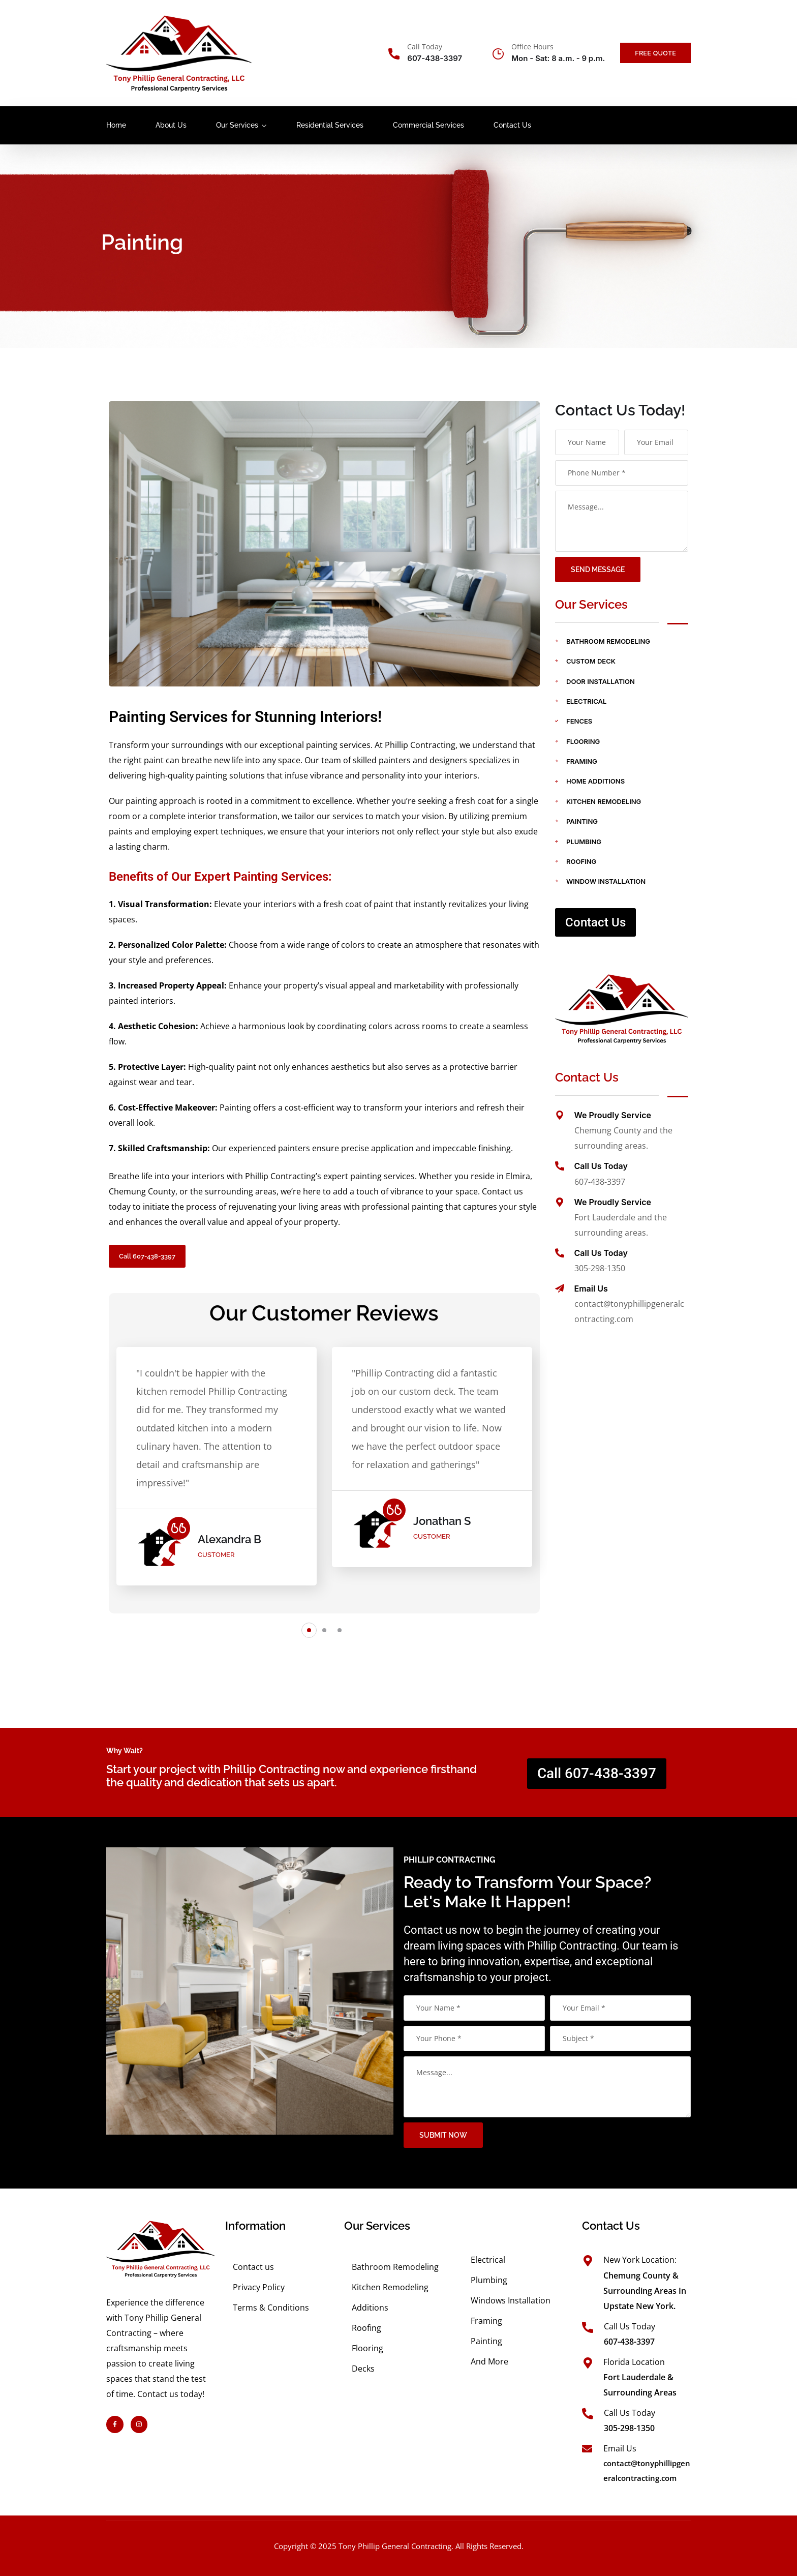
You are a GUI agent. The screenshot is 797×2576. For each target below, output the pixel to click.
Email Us (591, 1288)
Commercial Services (428, 125)
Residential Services (329, 125)
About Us (171, 125)
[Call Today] (394, 53)
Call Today (424, 46)
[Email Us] (559, 1288)
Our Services (237, 125)
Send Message (598, 569)
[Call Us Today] (559, 1166)
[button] (309, 1630)
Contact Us (512, 125)
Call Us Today (601, 1166)
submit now (736, 2135)
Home (116, 125)
